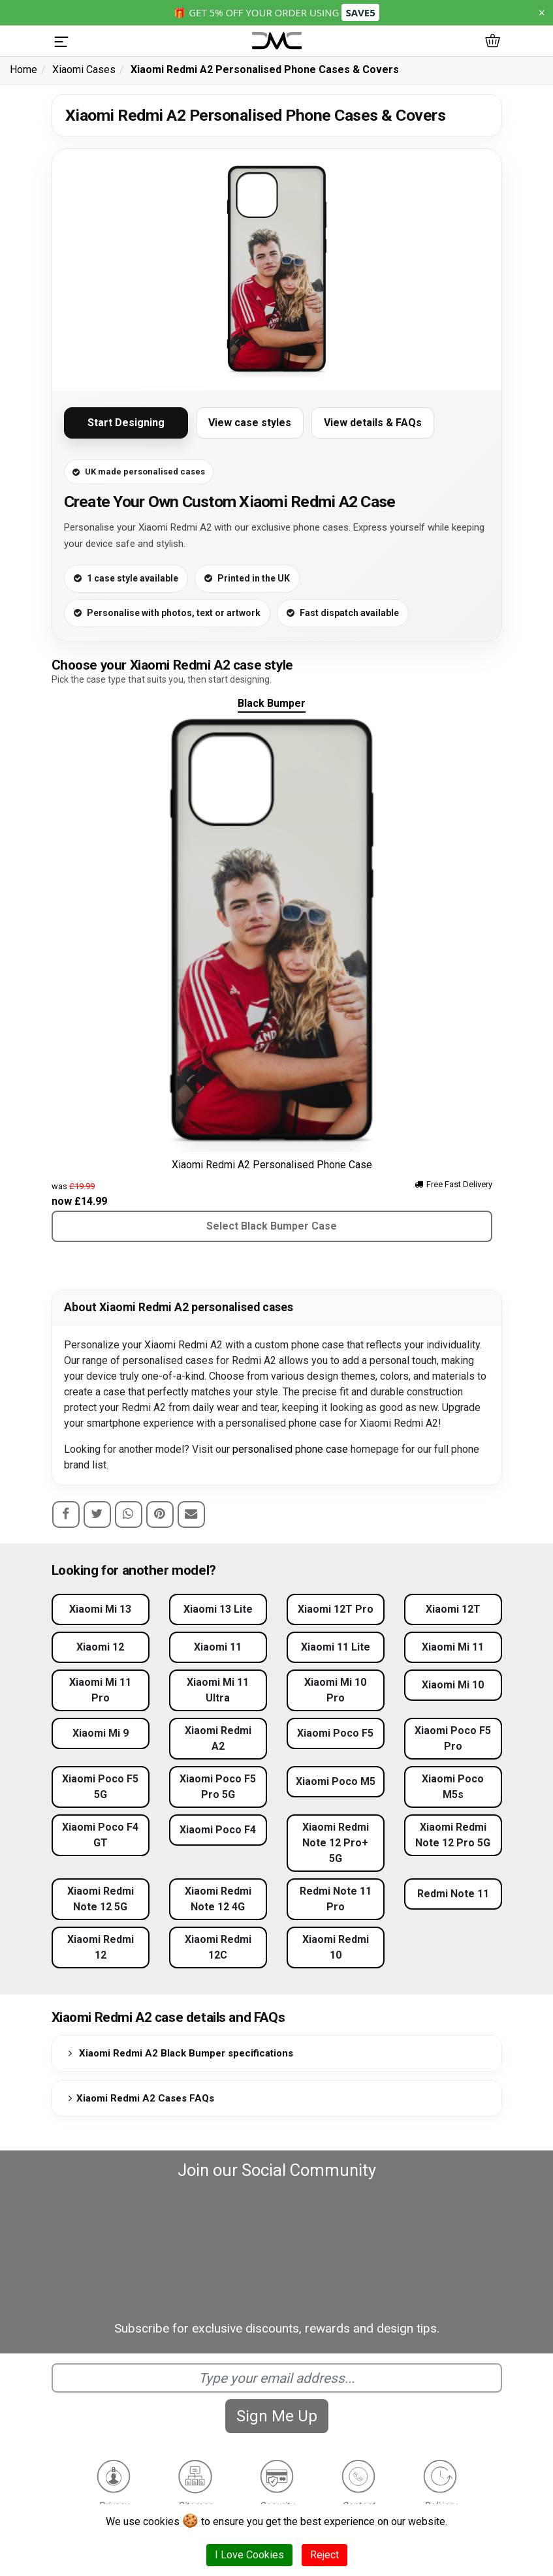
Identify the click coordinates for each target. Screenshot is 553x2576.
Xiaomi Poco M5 (335, 1781)
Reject (324, 2555)
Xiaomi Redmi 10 (335, 1947)
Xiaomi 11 (218, 1647)
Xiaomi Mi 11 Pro (100, 1690)
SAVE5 (360, 12)
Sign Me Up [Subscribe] (276, 2416)
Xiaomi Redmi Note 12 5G (100, 1899)
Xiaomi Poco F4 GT (100, 1835)
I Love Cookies (249, 2555)
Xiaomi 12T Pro (335, 1609)
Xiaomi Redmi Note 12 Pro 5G (452, 1835)
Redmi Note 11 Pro (335, 1899)
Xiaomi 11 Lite (335, 1647)
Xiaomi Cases (84, 69)
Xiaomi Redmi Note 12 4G (218, 1899)
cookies (161, 2521)
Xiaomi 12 (100, 1647)
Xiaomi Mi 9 (100, 1733)
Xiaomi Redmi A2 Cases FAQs (139, 2098)
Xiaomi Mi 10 (453, 1685)
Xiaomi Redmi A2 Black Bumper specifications (178, 2053)
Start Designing (126, 422)
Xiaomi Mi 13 (100, 1609)
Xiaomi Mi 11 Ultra (218, 1690)
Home (23, 69)
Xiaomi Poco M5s (453, 1787)
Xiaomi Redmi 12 (100, 1947)
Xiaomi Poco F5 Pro (453, 1738)
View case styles (249, 422)
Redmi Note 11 (453, 1893)
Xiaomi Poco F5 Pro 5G (218, 1787)
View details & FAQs (373, 422)
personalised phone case (290, 1449)
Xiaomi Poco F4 (218, 1829)
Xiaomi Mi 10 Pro (335, 1690)
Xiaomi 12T (453, 1609)
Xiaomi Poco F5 (335, 1733)
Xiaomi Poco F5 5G (100, 1787)
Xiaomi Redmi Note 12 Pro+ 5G (335, 1843)
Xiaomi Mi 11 (453, 1647)
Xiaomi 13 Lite (218, 1609)
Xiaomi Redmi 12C (218, 1947)
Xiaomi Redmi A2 (218, 1738)
